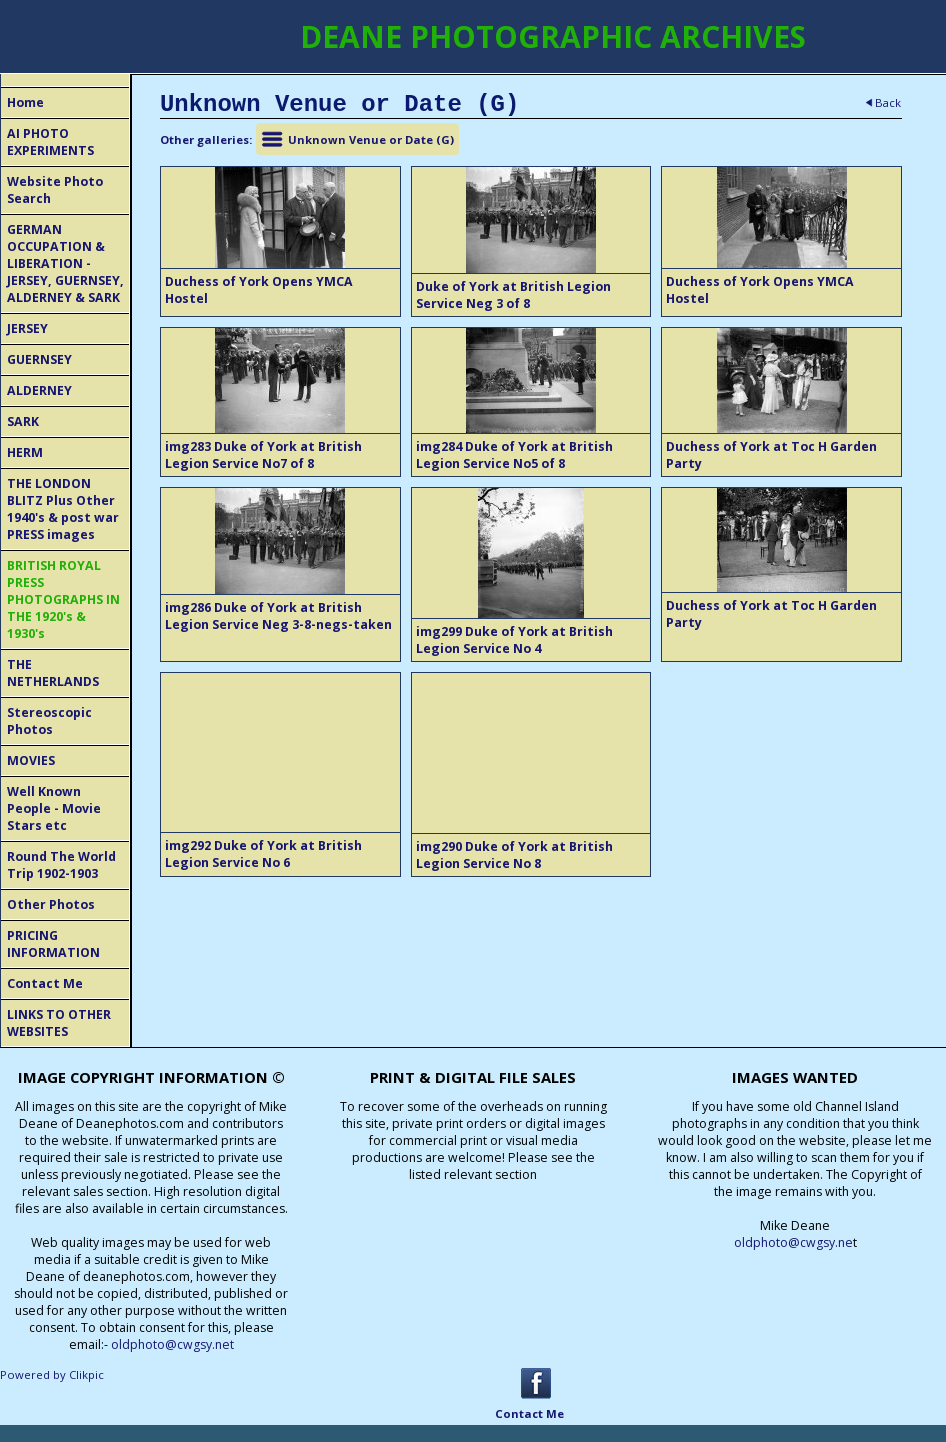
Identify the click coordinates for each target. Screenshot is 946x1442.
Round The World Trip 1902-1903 (61, 865)
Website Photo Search (55, 190)
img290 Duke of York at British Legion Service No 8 (514, 855)
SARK (23, 421)
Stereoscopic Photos (49, 721)
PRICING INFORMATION (53, 944)
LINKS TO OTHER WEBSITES (59, 1023)
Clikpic (86, 1374)
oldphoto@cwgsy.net (172, 1344)
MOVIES (31, 760)
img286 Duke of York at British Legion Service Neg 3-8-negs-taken (278, 616)
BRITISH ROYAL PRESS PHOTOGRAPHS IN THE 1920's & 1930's (63, 599)
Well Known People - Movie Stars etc (54, 808)
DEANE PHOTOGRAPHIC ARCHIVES (553, 36)
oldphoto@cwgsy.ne (793, 1242)
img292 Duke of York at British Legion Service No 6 (263, 854)
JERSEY (27, 328)
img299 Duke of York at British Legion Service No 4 (514, 640)
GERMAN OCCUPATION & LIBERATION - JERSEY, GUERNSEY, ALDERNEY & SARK (65, 263)
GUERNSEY (39, 359)
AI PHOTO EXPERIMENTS (50, 142)
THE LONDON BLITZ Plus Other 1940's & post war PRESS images (63, 509)
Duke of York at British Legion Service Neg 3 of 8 (513, 295)
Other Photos (51, 904)
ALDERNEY (39, 390)
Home (25, 102)
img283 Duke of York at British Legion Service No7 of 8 (263, 455)
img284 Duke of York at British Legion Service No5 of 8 (514, 455)
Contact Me (45, 983)
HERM (25, 452)
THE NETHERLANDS (53, 673)
